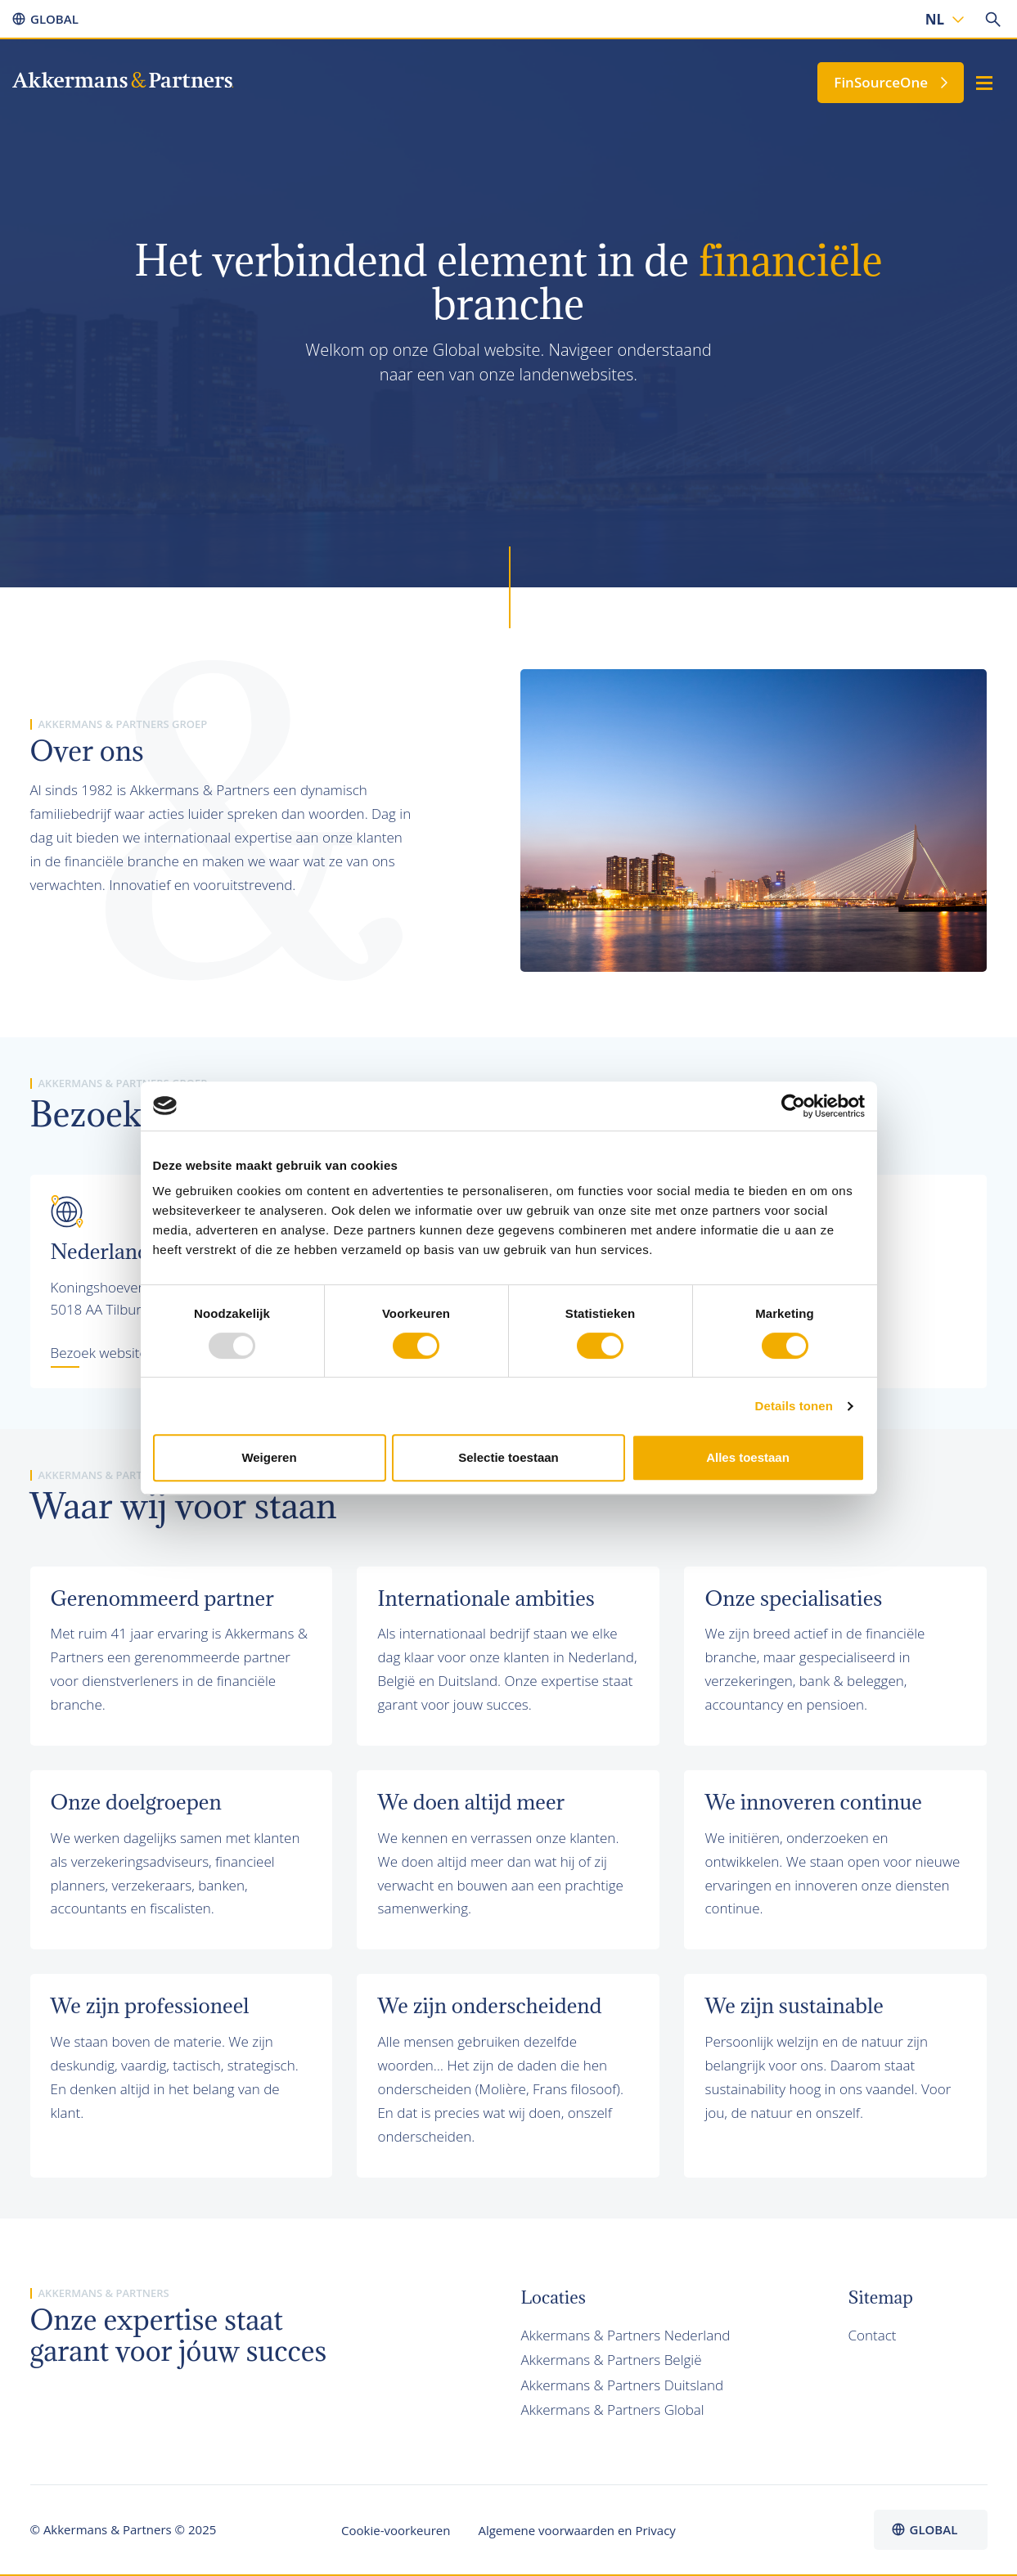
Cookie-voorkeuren (395, 2530)
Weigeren (268, 1457)
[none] (943, 19)
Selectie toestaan (508, 1457)
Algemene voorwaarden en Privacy (576, 2530)
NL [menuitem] (934, 19)
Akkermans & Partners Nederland (626, 2335)
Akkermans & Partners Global (612, 2409)
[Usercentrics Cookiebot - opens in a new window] (793, 1106)
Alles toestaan (748, 1457)
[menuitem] (943, 19)
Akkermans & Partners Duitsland (622, 2385)
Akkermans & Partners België (611, 2359)
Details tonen (794, 1406)
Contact (872, 2335)
